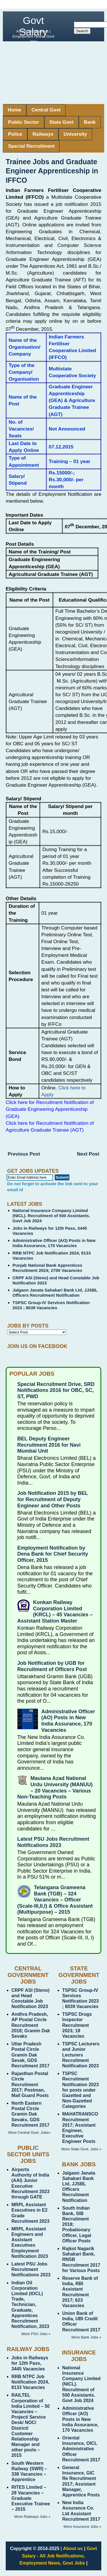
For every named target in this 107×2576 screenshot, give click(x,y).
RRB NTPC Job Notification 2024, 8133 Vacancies (30, 2382)
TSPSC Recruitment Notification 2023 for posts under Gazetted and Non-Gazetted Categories (80, 2090)
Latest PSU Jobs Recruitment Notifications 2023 (53, 1842)
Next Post (88, 1154)
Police (15, 134)
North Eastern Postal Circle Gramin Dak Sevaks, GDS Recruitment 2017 (30, 2114)
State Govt (61, 122)
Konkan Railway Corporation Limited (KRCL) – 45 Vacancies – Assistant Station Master (55, 1611)
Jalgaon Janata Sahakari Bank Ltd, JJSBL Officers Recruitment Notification (55, 1293)
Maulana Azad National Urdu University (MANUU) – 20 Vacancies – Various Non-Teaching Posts (55, 1787)
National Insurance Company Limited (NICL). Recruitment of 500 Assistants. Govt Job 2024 (51, 1215)
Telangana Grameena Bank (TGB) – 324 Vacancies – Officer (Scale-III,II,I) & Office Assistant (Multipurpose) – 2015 (55, 1900)
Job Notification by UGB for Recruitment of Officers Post (52, 1666)
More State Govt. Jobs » (81, 2149)
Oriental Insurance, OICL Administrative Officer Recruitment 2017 (81, 2448)
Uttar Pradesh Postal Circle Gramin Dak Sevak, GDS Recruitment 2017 (30, 2054)
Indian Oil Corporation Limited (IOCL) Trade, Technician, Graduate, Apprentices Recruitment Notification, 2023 (30, 2304)
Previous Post (24, 1154)
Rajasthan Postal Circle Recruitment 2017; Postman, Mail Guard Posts (30, 2084)
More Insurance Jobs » (82, 2526)
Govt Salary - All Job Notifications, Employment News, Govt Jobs (58, 2555)
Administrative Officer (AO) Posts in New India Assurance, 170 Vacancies (54, 1243)
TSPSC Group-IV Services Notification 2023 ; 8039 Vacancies (51, 1305)
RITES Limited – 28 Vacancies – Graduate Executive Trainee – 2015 (30, 2498)
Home (14, 110)
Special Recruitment (31, 146)
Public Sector (23, 122)
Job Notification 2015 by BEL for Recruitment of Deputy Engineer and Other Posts (52, 1499)
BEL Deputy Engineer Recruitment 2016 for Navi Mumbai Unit (49, 1445)
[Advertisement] (53, 72)
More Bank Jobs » (86, 2337)
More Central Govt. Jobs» (29, 2132)
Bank (90, 122)
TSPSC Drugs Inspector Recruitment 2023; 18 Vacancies (77, 2025)
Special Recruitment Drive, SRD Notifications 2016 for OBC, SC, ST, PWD (56, 1390)
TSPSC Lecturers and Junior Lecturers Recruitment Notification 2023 (81, 2054)
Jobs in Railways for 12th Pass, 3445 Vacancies (29, 2363)
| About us (71, 2548)
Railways (43, 134)
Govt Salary (33, 26)
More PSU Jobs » (36, 2334)
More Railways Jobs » (32, 2516)
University (75, 134)
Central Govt (45, 110)
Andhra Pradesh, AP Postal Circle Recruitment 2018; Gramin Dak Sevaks (30, 2025)
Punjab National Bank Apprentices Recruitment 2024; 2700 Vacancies (47, 1268)
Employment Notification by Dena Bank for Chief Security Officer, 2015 (52, 1554)
